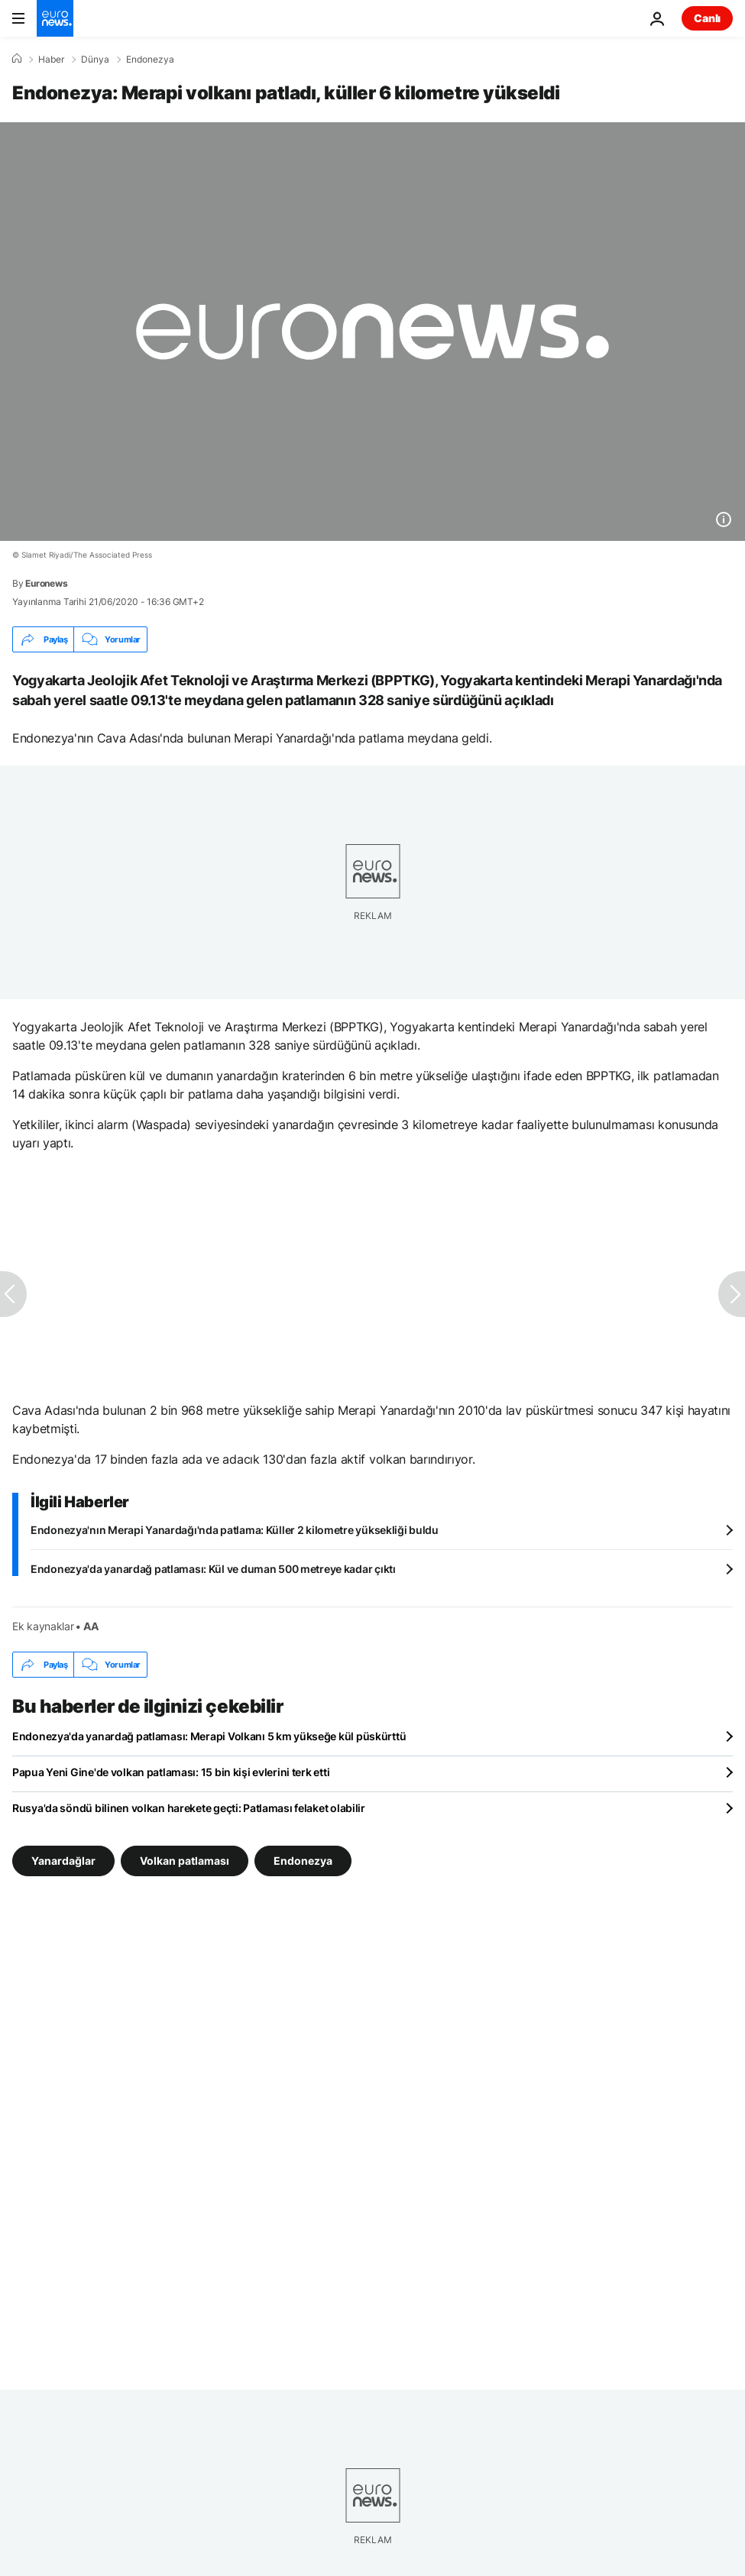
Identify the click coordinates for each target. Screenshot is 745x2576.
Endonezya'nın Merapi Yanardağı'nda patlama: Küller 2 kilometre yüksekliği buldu (235, 1529)
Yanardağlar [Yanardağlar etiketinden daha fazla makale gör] (63, 1860)
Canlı (707, 17)
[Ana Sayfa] (16, 58)
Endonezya (150, 59)
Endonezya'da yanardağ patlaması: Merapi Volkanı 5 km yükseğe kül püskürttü (209, 1736)
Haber (51, 59)
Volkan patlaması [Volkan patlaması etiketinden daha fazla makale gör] (184, 1860)
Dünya (95, 59)
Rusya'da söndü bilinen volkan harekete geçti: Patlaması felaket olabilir (188, 1807)
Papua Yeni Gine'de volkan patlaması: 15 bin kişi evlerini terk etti (170, 1771)
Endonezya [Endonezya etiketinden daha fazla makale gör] (303, 1860)
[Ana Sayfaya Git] (55, 18)
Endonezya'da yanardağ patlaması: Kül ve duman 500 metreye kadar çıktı (213, 1568)
